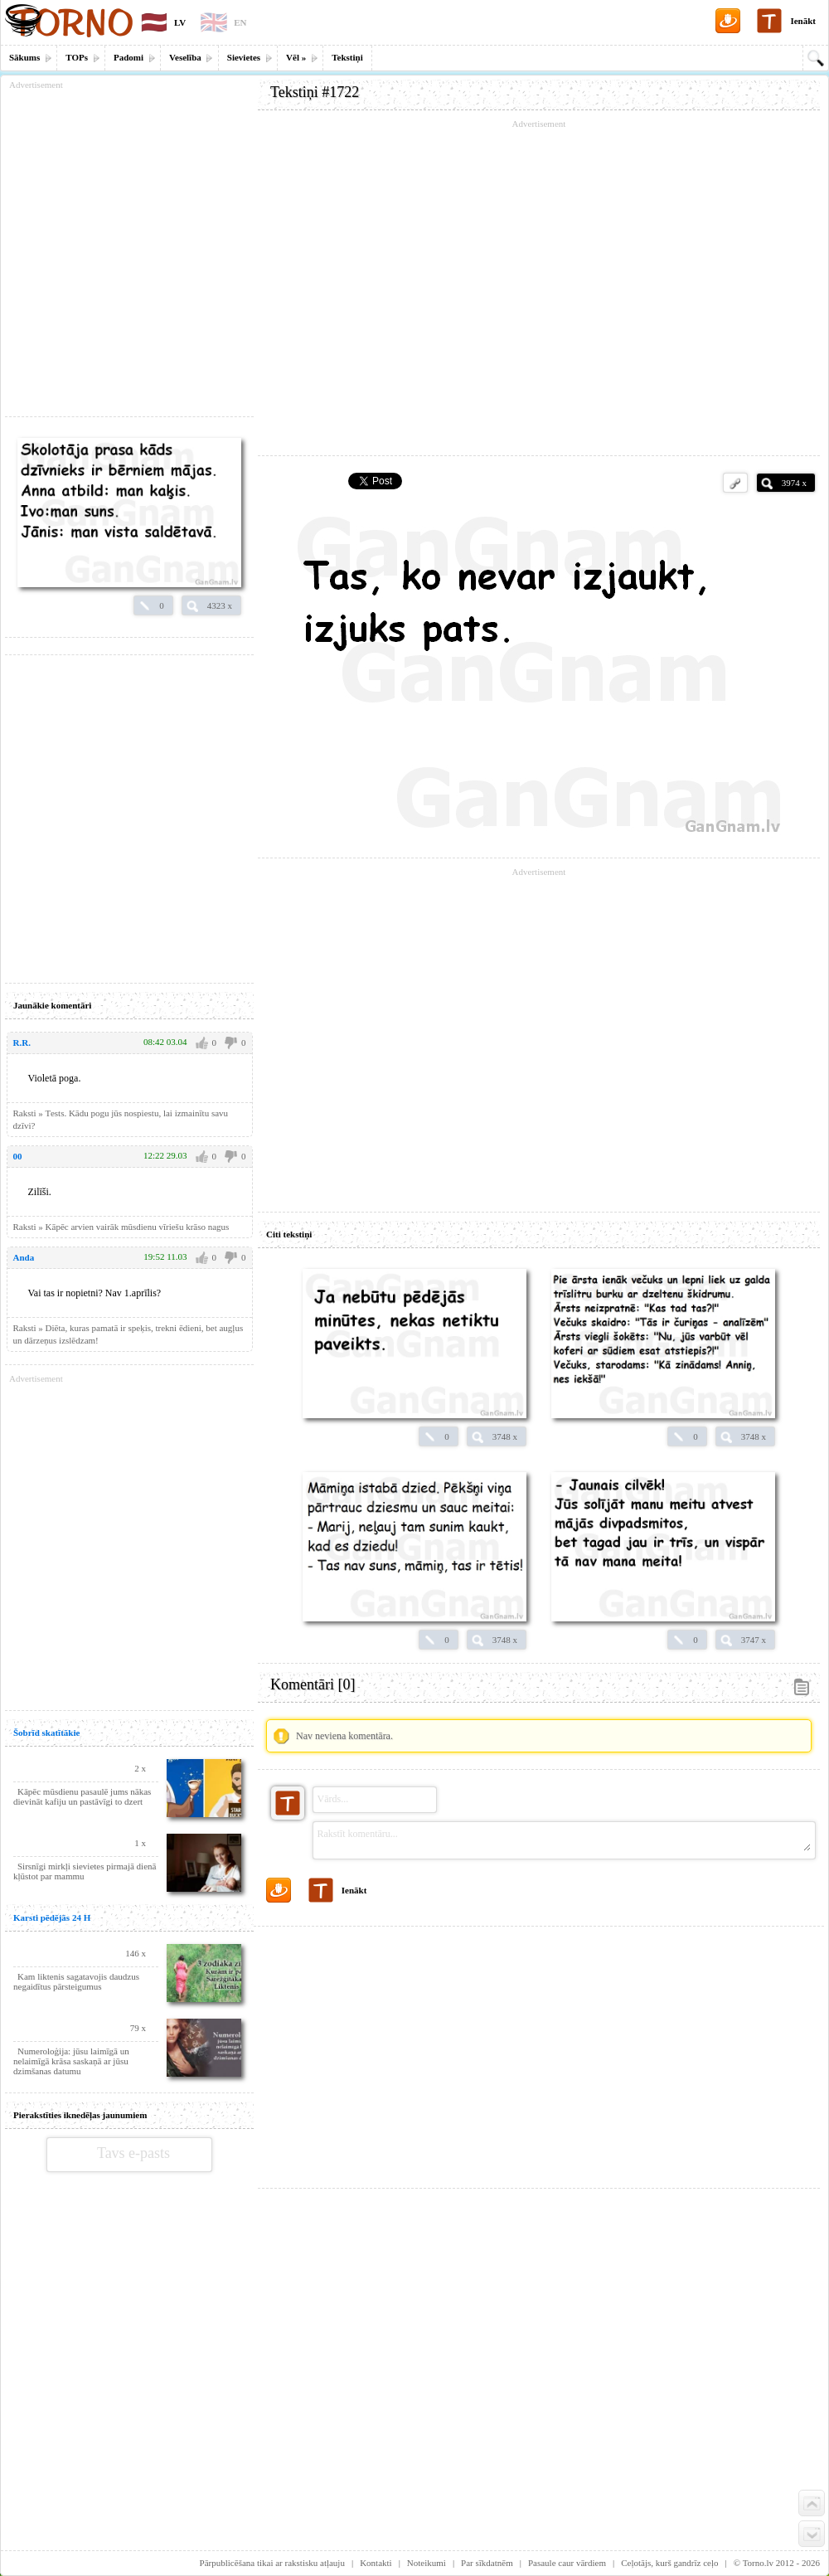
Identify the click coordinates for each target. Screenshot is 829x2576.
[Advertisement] (539, 2051)
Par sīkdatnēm (487, 2563)
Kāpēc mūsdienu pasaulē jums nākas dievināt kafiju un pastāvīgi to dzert (82, 1796)
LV (180, 22)
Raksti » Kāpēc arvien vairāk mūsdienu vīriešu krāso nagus (121, 1227)
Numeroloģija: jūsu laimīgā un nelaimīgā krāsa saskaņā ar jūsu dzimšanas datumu (71, 2061)
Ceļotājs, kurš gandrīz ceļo (669, 2563)
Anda (24, 1257)
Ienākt (803, 21)
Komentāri (312, 1684)
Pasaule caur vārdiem (567, 2563)
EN (240, 22)
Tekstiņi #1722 (314, 92)
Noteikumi (426, 2563)
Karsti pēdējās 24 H (51, 1917)
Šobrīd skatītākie (46, 1733)
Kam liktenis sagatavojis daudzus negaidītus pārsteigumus (76, 1981)
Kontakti (376, 2563)
